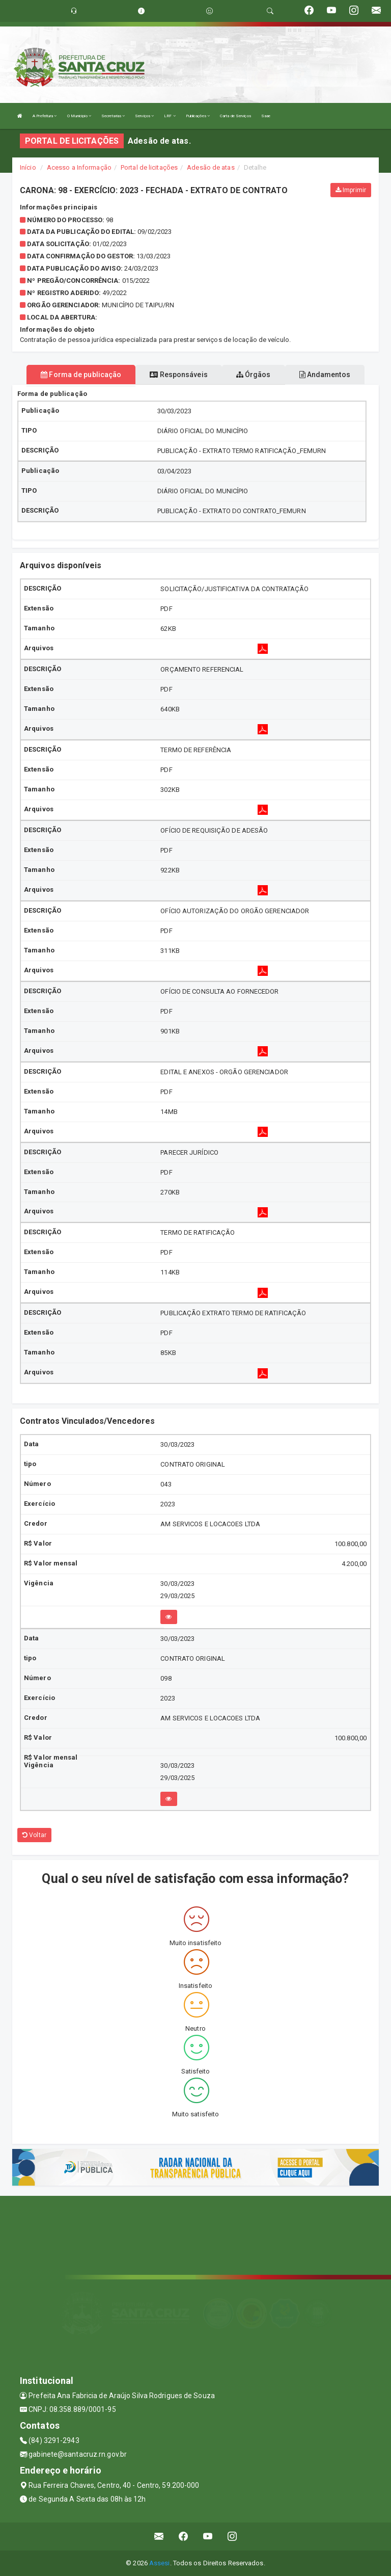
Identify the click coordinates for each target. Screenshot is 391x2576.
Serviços (144, 116)
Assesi (159, 2563)
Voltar (34, 1835)
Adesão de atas (210, 167)
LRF (170, 116)
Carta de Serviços (235, 116)
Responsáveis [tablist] (178, 374)
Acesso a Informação (79, 167)
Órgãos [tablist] (253, 374)
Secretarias (113, 116)
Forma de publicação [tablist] (81, 374)
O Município (79, 116)
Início (28, 167)
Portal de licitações (149, 167)
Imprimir (351, 190)
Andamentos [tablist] (324, 374)
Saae (265, 116)
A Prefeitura (45, 116)
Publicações (198, 116)
